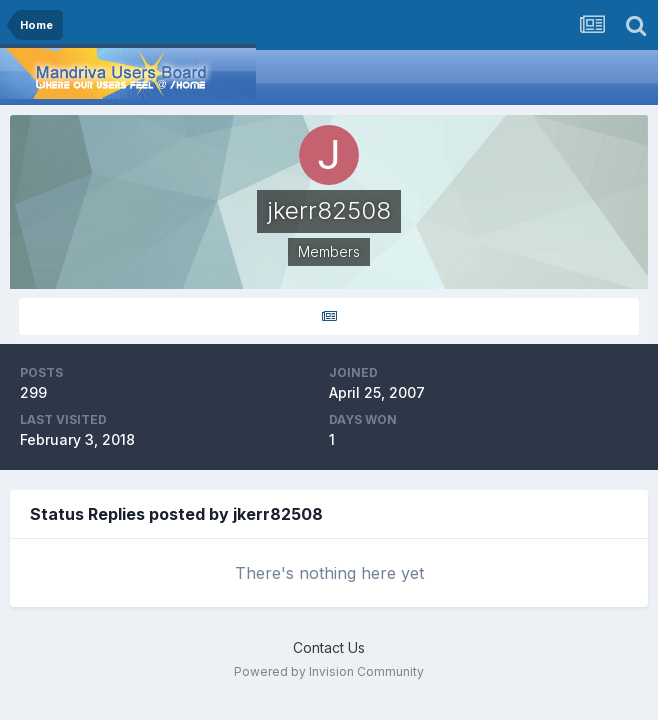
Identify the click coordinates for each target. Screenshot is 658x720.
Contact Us (329, 647)
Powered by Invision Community (329, 671)
